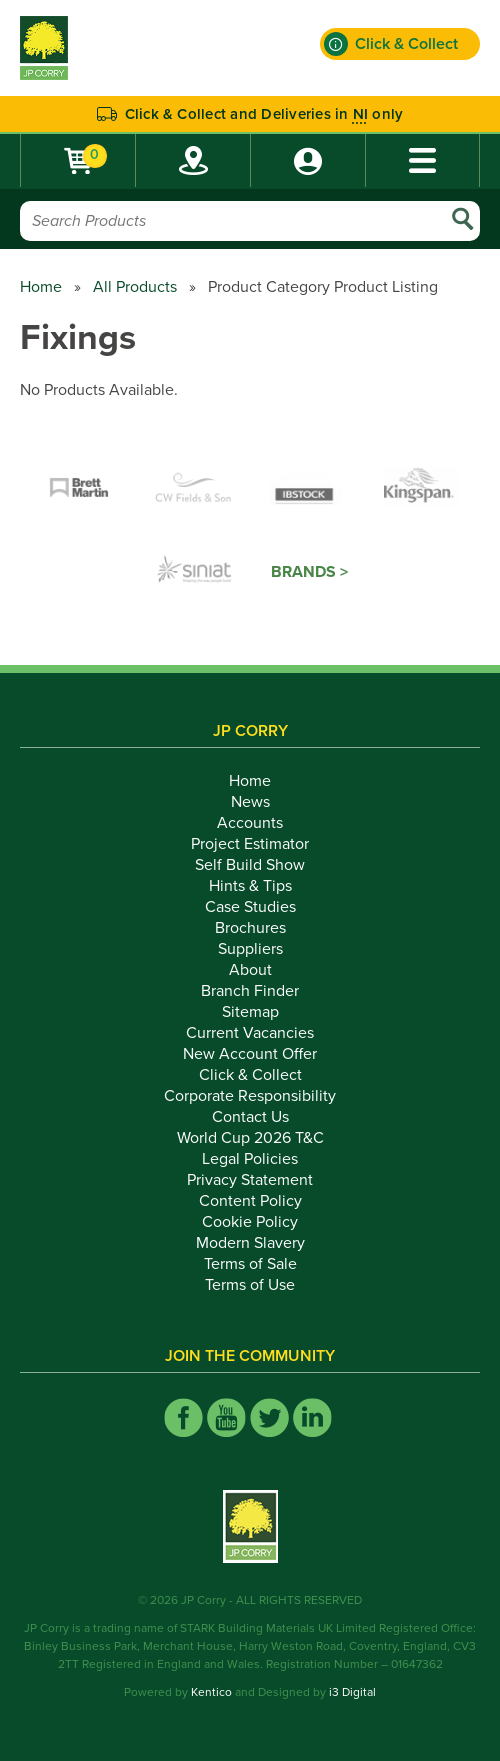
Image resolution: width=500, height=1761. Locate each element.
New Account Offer (250, 1054)
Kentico (211, 1692)
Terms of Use (250, 1285)
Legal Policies (250, 1159)
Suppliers (250, 949)
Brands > (309, 572)
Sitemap (250, 1012)
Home (41, 287)
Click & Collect (250, 1075)
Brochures (250, 928)
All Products (135, 287)
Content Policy (250, 1201)
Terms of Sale (250, 1264)
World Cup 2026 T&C (250, 1138)
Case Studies (250, 907)
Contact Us (250, 1117)
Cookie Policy (250, 1222)
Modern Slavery (250, 1243)
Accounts (250, 823)
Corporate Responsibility (250, 1096)
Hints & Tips (250, 886)
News (250, 802)
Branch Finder (250, 991)
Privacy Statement (250, 1180)
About (250, 970)
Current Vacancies (250, 1033)
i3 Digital (352, 1692)
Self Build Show (250, 865)
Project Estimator (250, 844)
